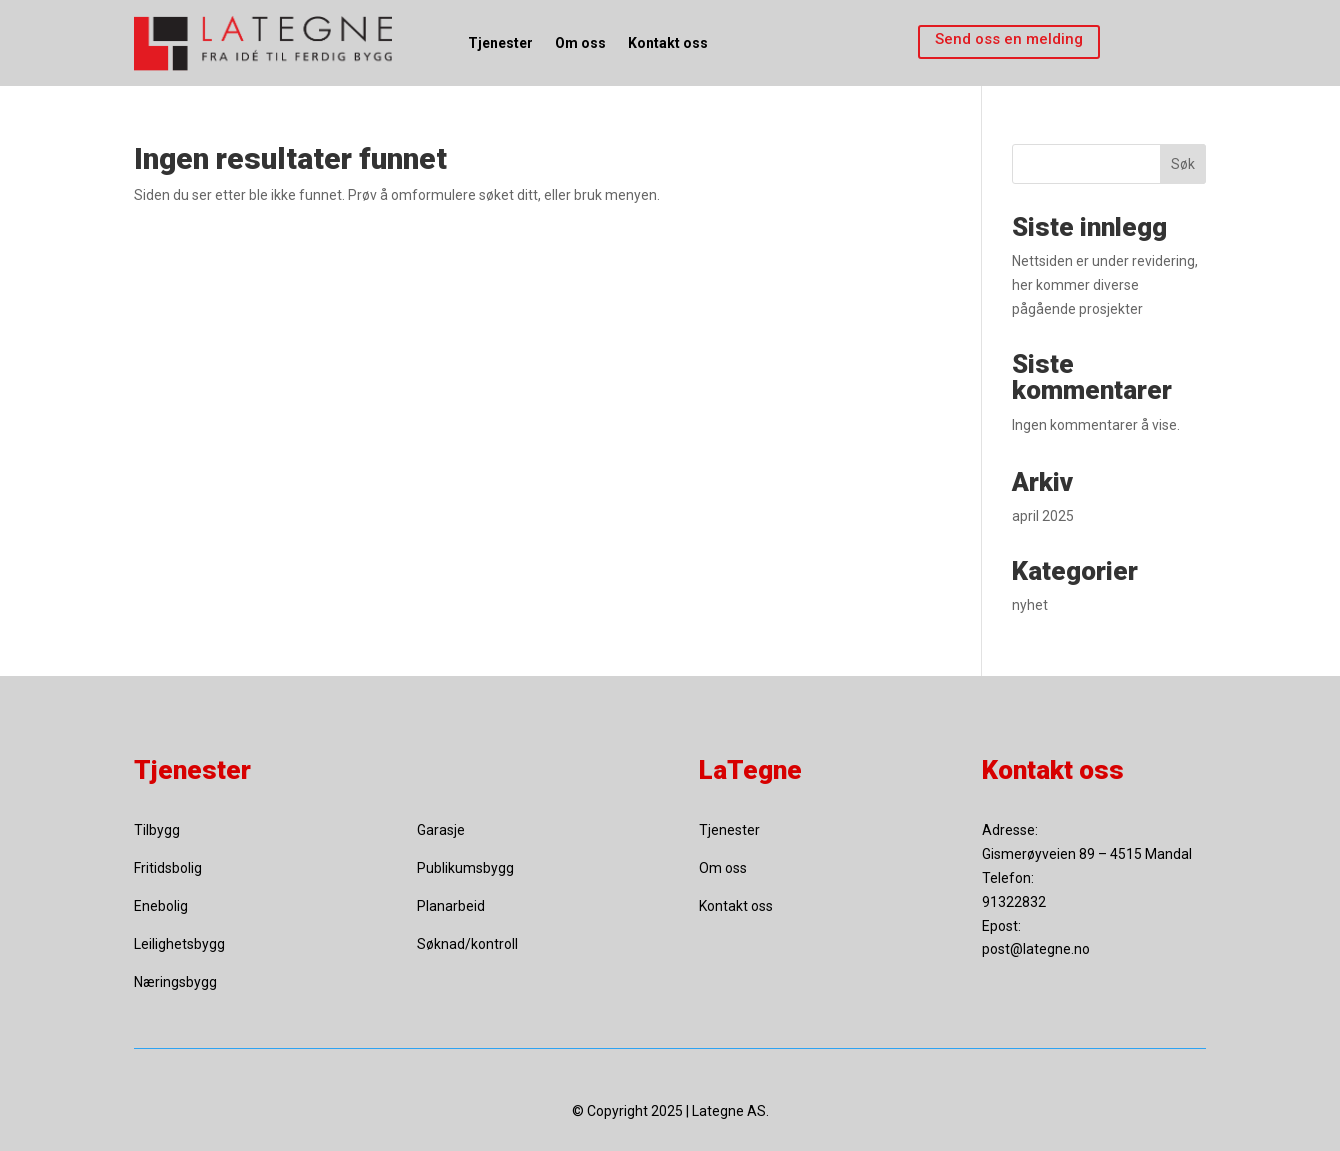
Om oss (580, 43)
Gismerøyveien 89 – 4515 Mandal (1087, 854)
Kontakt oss (668, 43)
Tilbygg (157, 830)
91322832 (1014, 902)
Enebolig (161, 906)
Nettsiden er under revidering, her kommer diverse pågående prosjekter (1105, 285)
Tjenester (500, 43)
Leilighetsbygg (179, 944)
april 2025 (1043, 516)
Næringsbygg (175, 982)
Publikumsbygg (465, 868)
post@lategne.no (1036, 949)
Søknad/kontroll (467, 944)
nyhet (1030, 605)
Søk (1183, 164)
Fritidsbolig (168, 868)
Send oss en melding (1009, 39)
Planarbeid (451, 906)
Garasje (441, 830)
